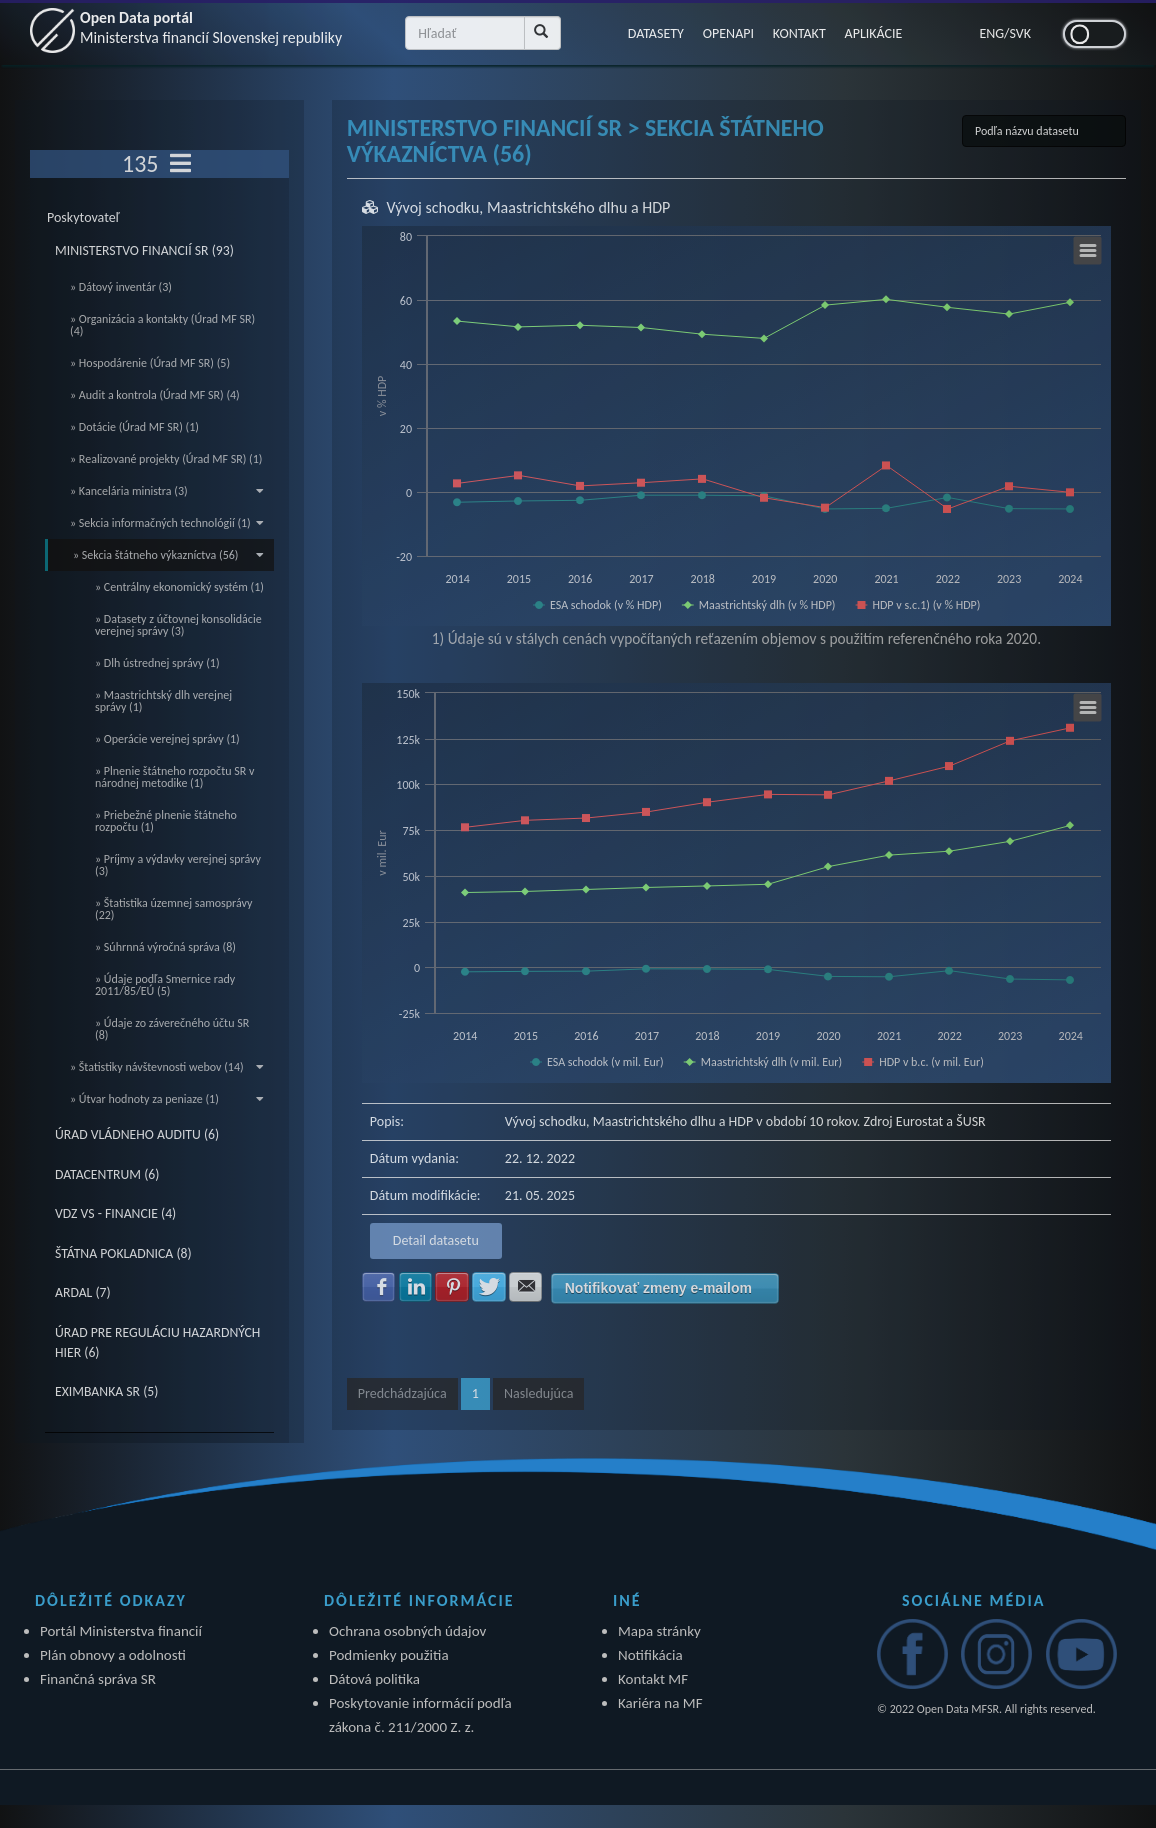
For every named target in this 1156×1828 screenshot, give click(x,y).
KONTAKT (800, 33)
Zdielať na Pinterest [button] (452, 1287)
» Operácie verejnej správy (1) (167, 739)
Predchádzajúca (402, 1393)
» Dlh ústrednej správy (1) (157, 663)
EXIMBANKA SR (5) (106, 1391)
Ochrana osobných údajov (407, 1631)
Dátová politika (374, 1679)
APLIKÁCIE (876, 33)
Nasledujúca (538, 1393)
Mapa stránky (659, 1631)
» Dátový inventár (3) (121, 287)
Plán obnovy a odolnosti (113, 1655)
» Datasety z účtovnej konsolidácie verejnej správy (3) (178, 625)
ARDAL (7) (83, 1292)
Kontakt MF (653, 1679)
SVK (1021, 33)
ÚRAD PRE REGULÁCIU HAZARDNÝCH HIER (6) (157, 1342)
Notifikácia (650, 1655)
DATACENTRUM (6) (107, 1174)
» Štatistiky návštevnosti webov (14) (167, 1067)
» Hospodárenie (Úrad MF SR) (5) (150, 363)
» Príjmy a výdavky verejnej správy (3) (178, 865)
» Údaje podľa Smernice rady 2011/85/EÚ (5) (165, 985)
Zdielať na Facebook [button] (379, 1287)
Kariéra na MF (660, 1703)
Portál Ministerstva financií (121, 1631)
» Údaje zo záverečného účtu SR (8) (172, 1029)
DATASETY (655, 33)
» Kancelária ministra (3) (167, 491)
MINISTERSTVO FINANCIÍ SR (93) (144, 250)
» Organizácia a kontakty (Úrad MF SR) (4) (162, 325)
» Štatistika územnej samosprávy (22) (173, 909)
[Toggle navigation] (180, 164)
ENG (991, 33)
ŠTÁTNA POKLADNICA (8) (123, 1253)
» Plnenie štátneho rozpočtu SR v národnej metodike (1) (174, 777)
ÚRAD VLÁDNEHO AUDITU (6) (137, 1134)
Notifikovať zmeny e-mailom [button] (658, 1288)
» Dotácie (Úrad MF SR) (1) (134, 427)
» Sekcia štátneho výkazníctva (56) (168, 555)
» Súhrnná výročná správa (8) (165, 947)
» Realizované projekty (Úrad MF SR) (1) (166, 459)
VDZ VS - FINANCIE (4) (115, 1213)
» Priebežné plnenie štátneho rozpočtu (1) (166, 821)
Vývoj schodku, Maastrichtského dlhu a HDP (528, 207)
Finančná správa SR (98, 1679)
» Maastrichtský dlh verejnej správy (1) (163, 701)
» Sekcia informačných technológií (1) (167, 523)
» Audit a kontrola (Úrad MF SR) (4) (155, 395)
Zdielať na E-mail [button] (526, 1287)
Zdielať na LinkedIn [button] (416, 1287)
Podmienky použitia (389, 1655)
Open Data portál (213, 27)
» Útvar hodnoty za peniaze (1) (167, 1099)
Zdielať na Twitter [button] (489, 1287)
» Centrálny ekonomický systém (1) (179, 587)
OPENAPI (728, 33)
